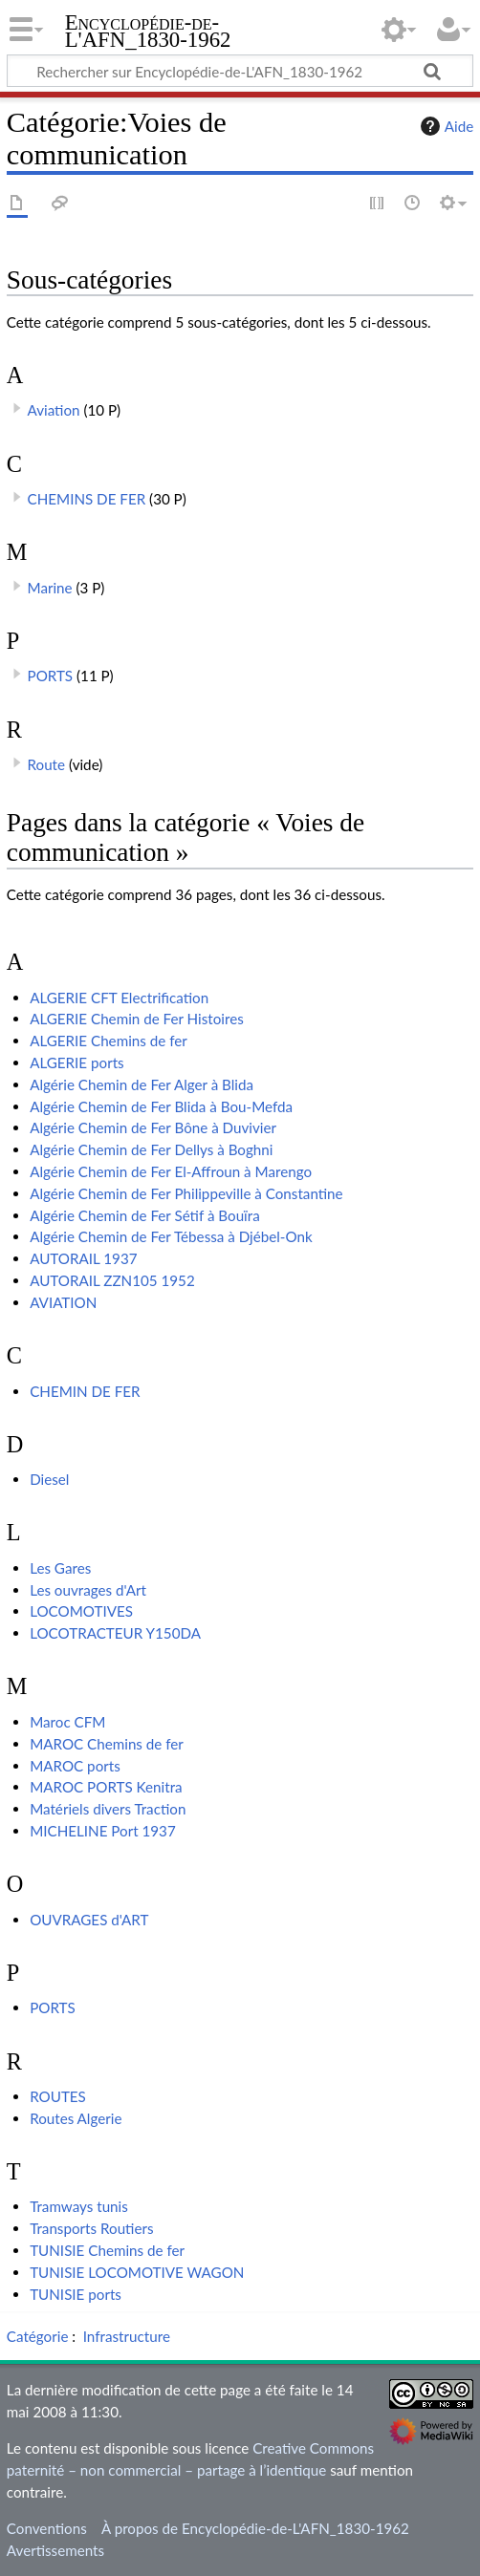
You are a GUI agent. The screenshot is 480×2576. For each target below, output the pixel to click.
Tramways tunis (79, 2206)
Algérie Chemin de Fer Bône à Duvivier (153, 1127)
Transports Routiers (91, 2228)
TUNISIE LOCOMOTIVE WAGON (137, 2272)
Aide (444, 126)
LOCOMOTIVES (81, 1611)
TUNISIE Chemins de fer (107, 2250)
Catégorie (38, 2336)
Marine (50, 587)
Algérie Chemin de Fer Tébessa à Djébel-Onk (171, 1236)
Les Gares (60, 1568)
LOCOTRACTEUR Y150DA (115, 1633)
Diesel (49, 1479)
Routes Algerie (75, 2118)
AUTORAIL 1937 (83, 1258)
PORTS (51, 675)
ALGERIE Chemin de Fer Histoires (137, 1018)
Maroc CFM (67, 1721)
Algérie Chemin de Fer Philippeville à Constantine (186, 1193)
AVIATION (63, 1302)
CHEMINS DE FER (87, 498)
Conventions (47, 2528)
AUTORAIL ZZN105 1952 (112, 1280)
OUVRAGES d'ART (89, 1919)
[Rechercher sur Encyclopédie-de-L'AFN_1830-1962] (240, 70)
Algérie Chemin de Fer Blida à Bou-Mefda (161, 1106)
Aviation (54, 410)
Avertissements (55, 2550)
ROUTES (58, 2096)
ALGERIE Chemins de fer (108, 1040)
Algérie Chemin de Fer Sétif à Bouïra (145, 1215)
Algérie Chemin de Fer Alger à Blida (141, 1084)
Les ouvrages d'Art (88, 1590)
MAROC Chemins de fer (107, 1743)
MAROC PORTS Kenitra (106, 1786)
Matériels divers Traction (107, 1808)
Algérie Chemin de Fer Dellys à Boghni (151, 1149)
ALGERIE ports (77, 1062)
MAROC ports (75, 1765)
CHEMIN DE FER (85, 1391)
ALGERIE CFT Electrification (119, 997)
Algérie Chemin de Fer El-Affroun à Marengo (171, 1171)
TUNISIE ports (75, 2294)
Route (47, 764)
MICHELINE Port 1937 (103, 1830)
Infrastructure (126, 2336)
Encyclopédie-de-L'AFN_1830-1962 (148, 33)
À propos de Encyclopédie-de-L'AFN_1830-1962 (255, 2528)
